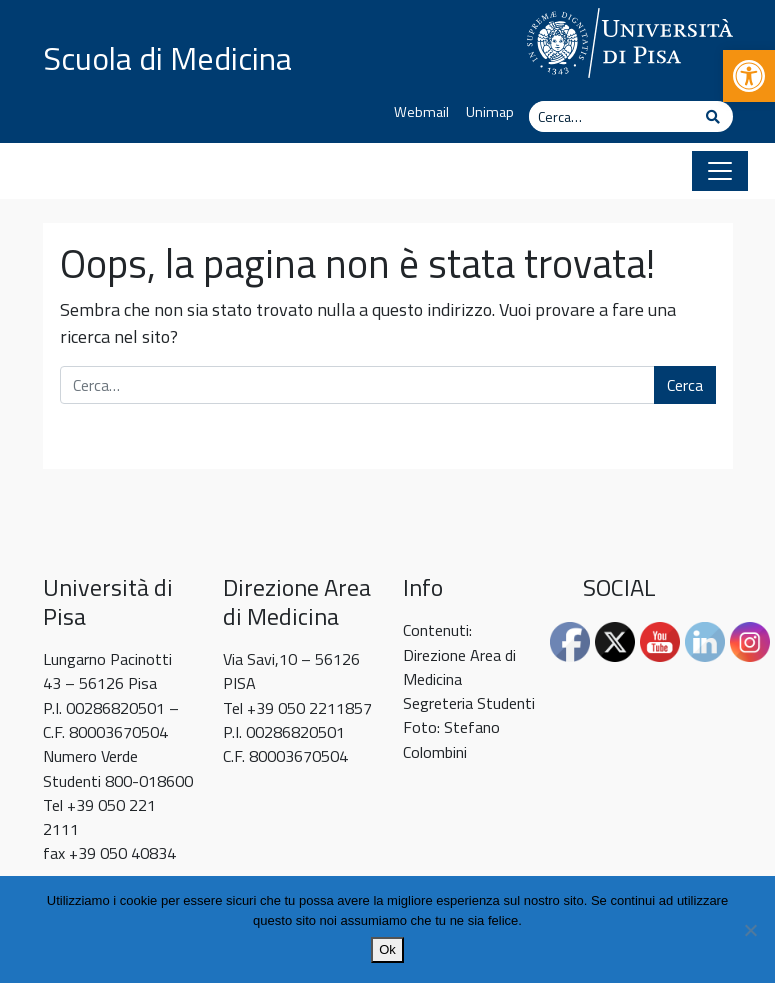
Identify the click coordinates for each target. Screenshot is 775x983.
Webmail (421, 112)
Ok (387, 949)
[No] (750, 930)
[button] (749, 76)
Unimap (490, 112)
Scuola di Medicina (167, 58)
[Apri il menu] (720, 171)
